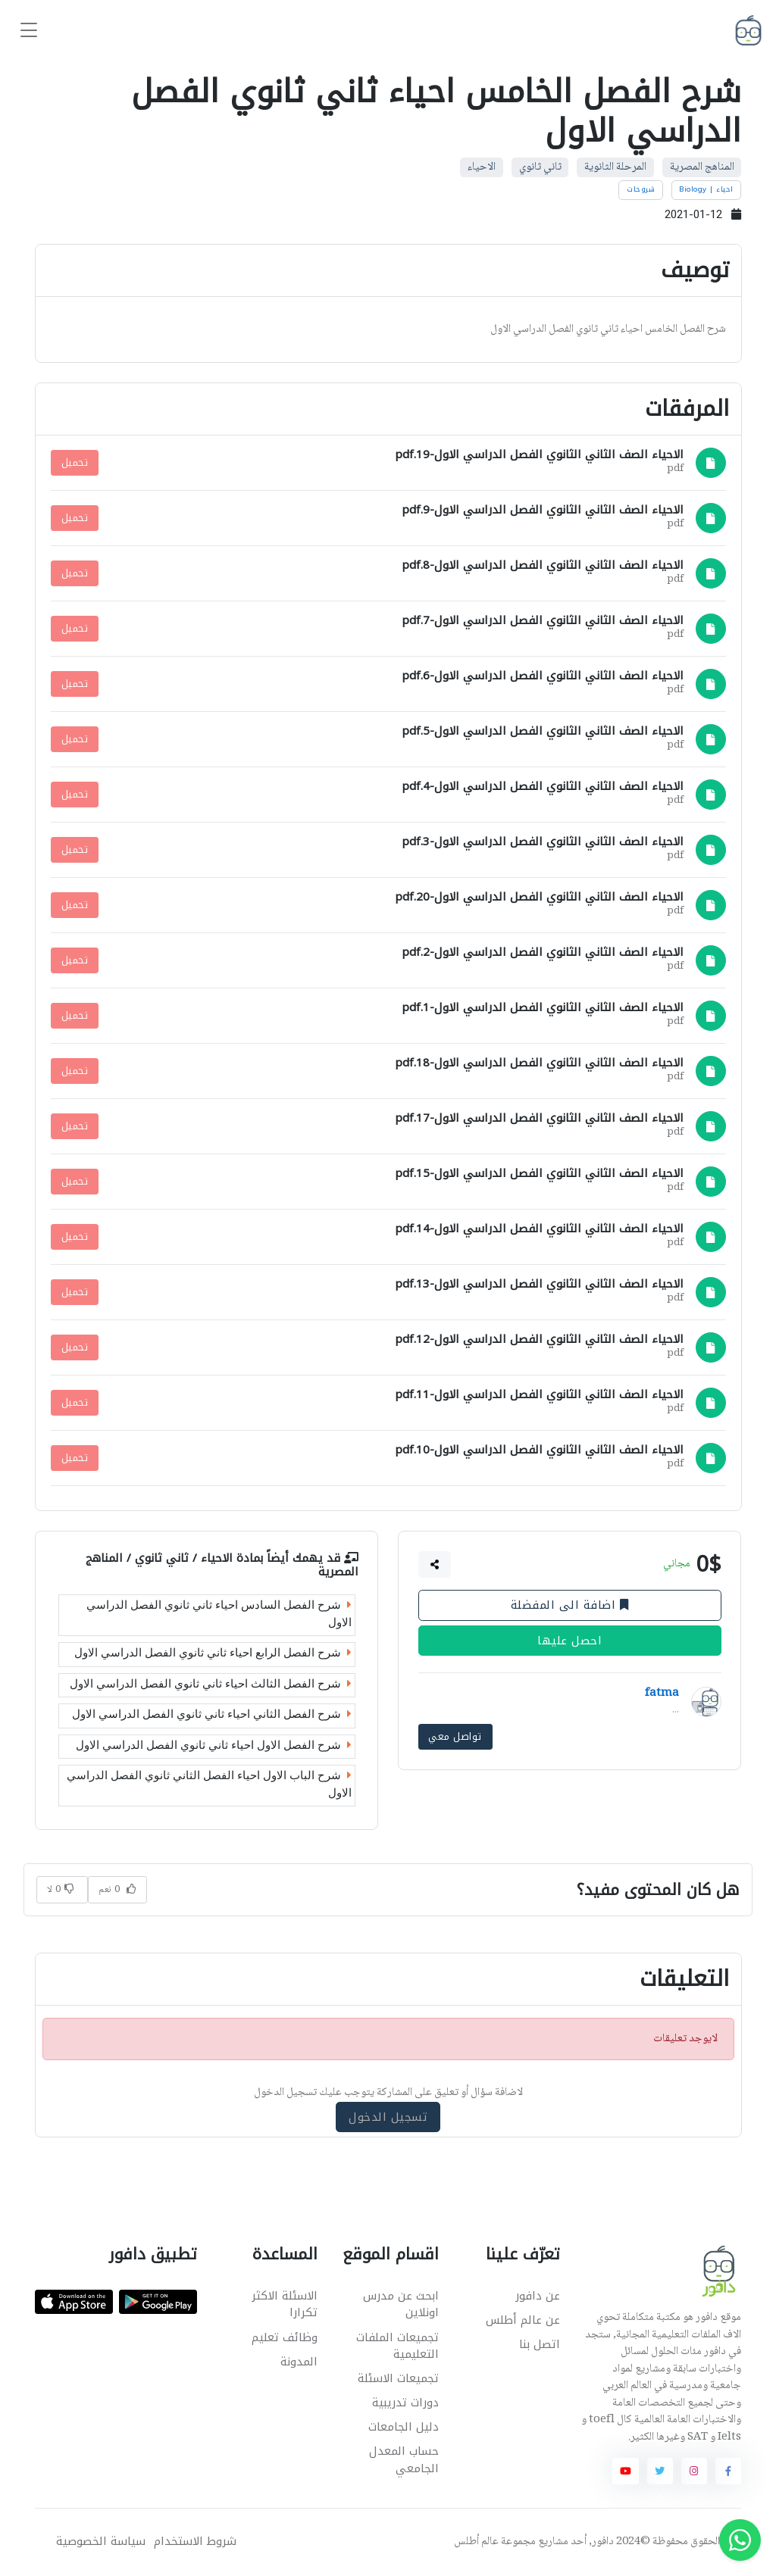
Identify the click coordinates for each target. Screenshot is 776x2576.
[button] (434, 1564)
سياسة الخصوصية (101, 2541)
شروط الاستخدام (195, 2541)
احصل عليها (569, 1639)
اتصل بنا (539, 2344)
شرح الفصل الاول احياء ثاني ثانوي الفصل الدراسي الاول (214, 1744)
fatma (662, 1693)
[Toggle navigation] (28, 31)
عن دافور (537, 2295)
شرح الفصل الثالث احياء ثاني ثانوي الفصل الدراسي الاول (211, 1683)
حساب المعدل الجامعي (404, 2459)
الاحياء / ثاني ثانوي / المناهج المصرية (222, 1564)
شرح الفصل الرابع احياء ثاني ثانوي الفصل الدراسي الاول (213, 1652)
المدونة (299, 2361)
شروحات (641, 189)
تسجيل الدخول (388, 2117)
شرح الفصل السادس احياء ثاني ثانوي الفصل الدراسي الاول (219, 1614)
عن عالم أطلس (523, 2320)
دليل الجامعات (403, 2426)
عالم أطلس (476, 2542)
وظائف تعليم (285, 2337)
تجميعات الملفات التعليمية (397, 2346)
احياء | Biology (706, 189)
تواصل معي (455, 1736)
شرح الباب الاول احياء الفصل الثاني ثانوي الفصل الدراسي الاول (209, 1784)
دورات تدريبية (405, 2402)
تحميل (75, 462)
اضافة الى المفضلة (570, 1605)
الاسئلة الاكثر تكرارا (285, 2304)
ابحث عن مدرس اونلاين (401, 2304)
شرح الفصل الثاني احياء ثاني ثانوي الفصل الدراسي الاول (212, 1714)
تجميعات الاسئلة (398, 2378)
